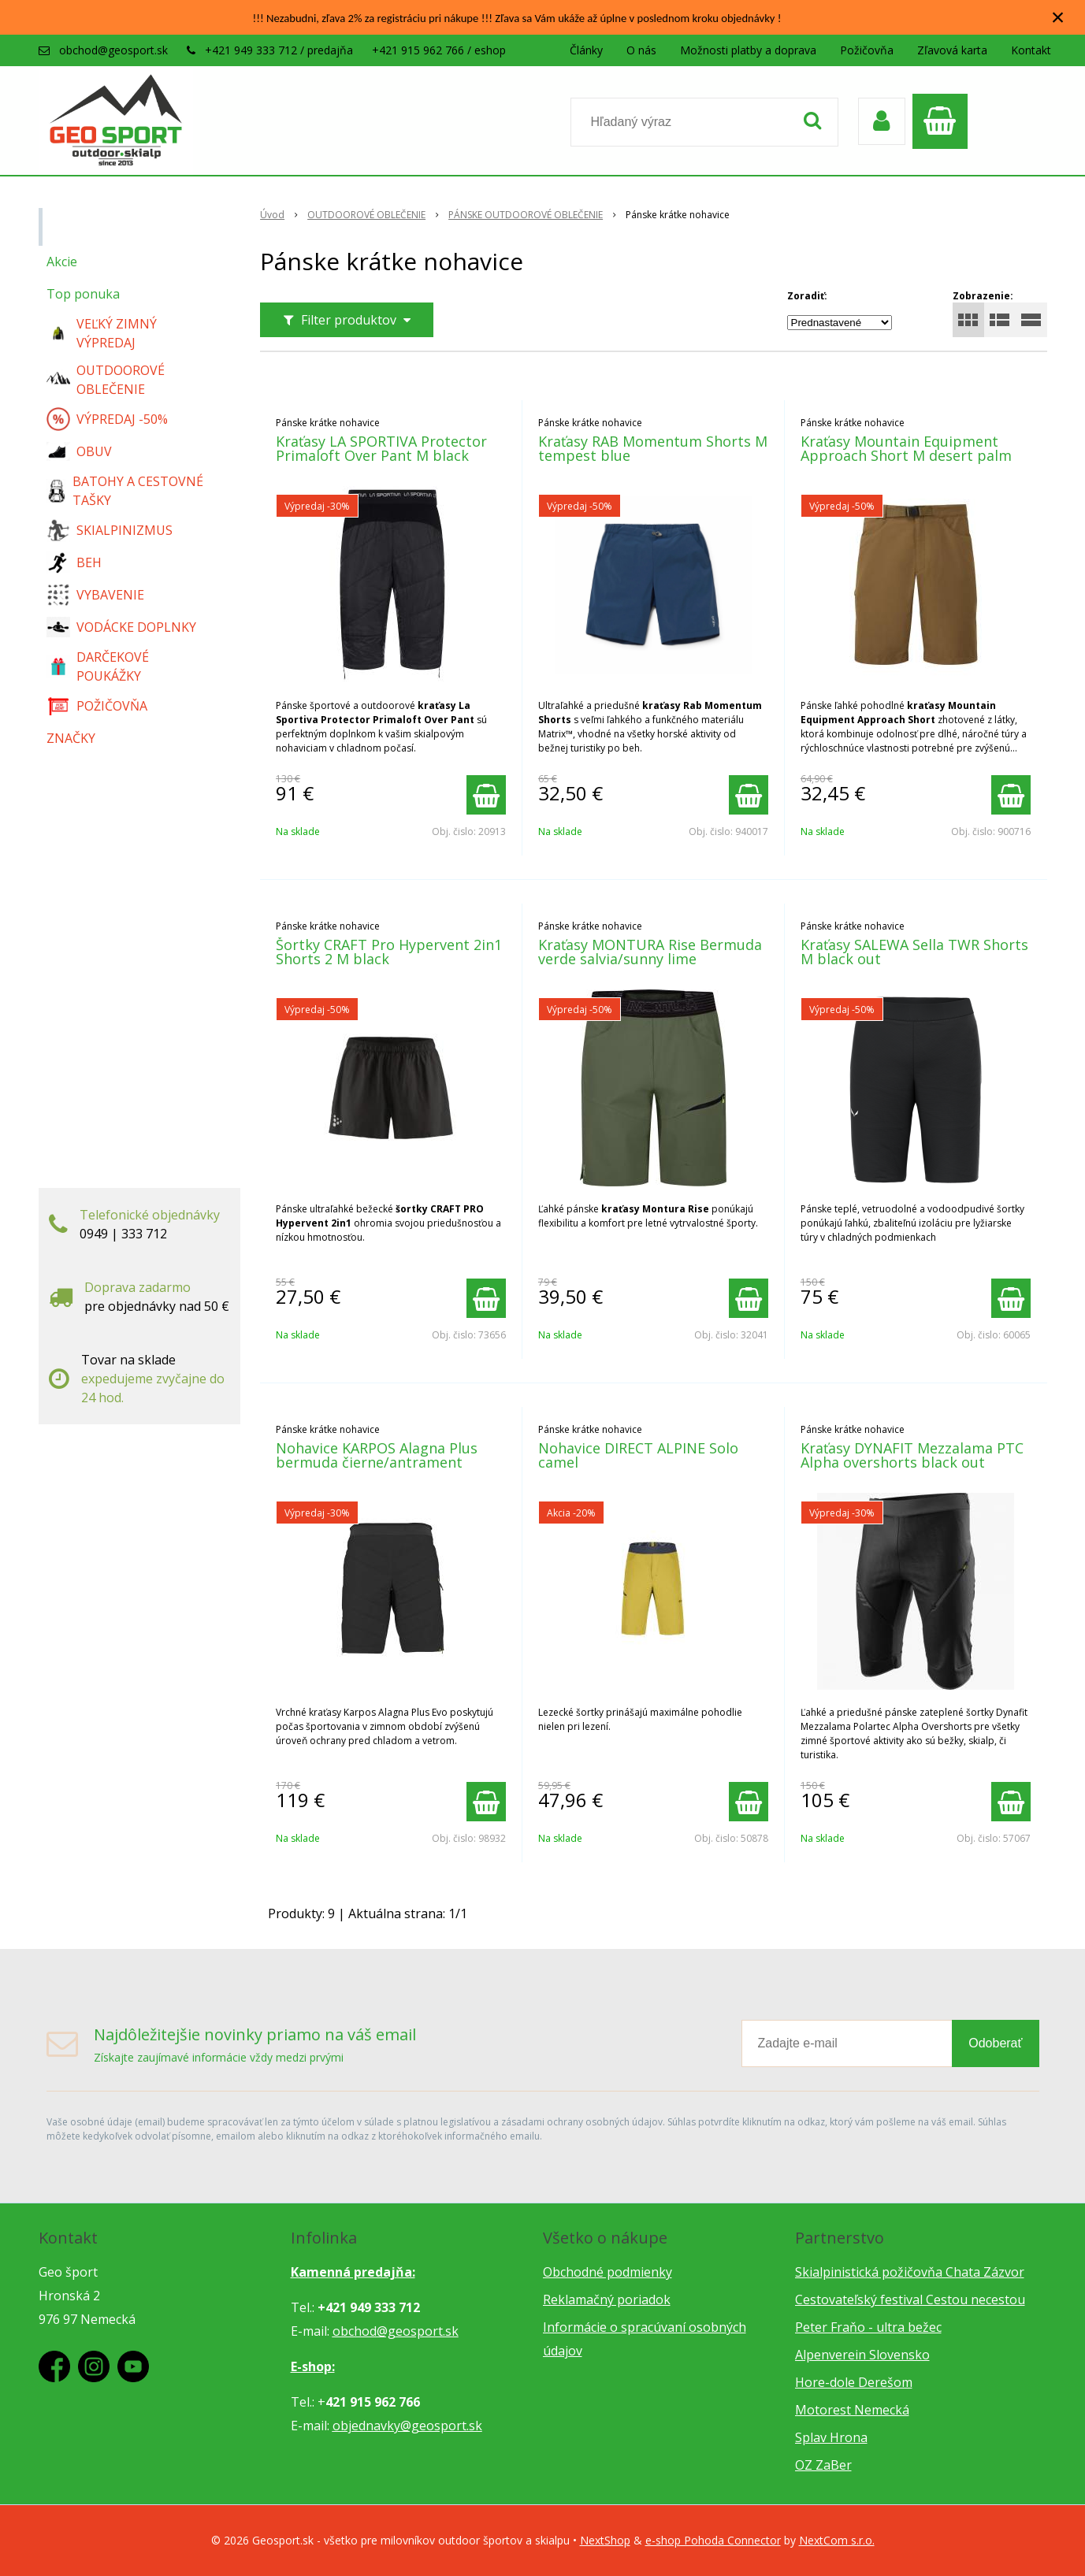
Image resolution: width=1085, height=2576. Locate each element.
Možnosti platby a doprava (748, 50)
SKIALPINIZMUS (109, 530)
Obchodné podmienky (607, 2272)
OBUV (79, 451)
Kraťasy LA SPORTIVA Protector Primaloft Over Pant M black (381, 448)
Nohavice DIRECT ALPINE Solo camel (638, 1455)
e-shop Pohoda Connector (713, 2540)
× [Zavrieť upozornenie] (1058, 17)
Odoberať (995, 2043)
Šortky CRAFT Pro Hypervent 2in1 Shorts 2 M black (389, 951)
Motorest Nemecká (852, 2409)
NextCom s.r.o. (837, 2540)
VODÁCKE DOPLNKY (121, 627)
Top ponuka (83, 294)
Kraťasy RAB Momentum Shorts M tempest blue (652, 448)
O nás (641, 50)
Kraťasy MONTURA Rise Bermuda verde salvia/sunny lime (650, 951)
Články (586, 50)
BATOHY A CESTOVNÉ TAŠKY (125, 491)
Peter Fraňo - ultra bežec (868, 2327)
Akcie (61, 261)
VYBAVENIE (95, 595)
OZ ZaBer (823, 2465)
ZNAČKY (70, 738)
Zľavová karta (952, 50)
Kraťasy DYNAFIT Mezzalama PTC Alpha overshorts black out (912, 1455)
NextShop (605, 2540)
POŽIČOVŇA (96, 705)
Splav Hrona (831, 2437)
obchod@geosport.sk (113, 50)
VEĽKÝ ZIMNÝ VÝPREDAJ (101, 333)
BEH (74, 562)
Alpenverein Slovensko (862, 2354)
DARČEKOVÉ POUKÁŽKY (97, 666)
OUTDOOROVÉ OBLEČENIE (105, 380)
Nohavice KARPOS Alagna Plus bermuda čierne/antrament (376, 1455)
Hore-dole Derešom (853, 2382)
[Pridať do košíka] (486, 795)
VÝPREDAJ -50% (107, 419)
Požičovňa (867, 50)
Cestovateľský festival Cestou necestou (910, 2299)
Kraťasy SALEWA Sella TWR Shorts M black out (914, 951)
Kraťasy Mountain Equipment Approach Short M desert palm (906, 448)
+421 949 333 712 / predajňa (279, 50)
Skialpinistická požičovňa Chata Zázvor (909, 2272)
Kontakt (1031, 50)
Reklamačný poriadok (607, 2299)
